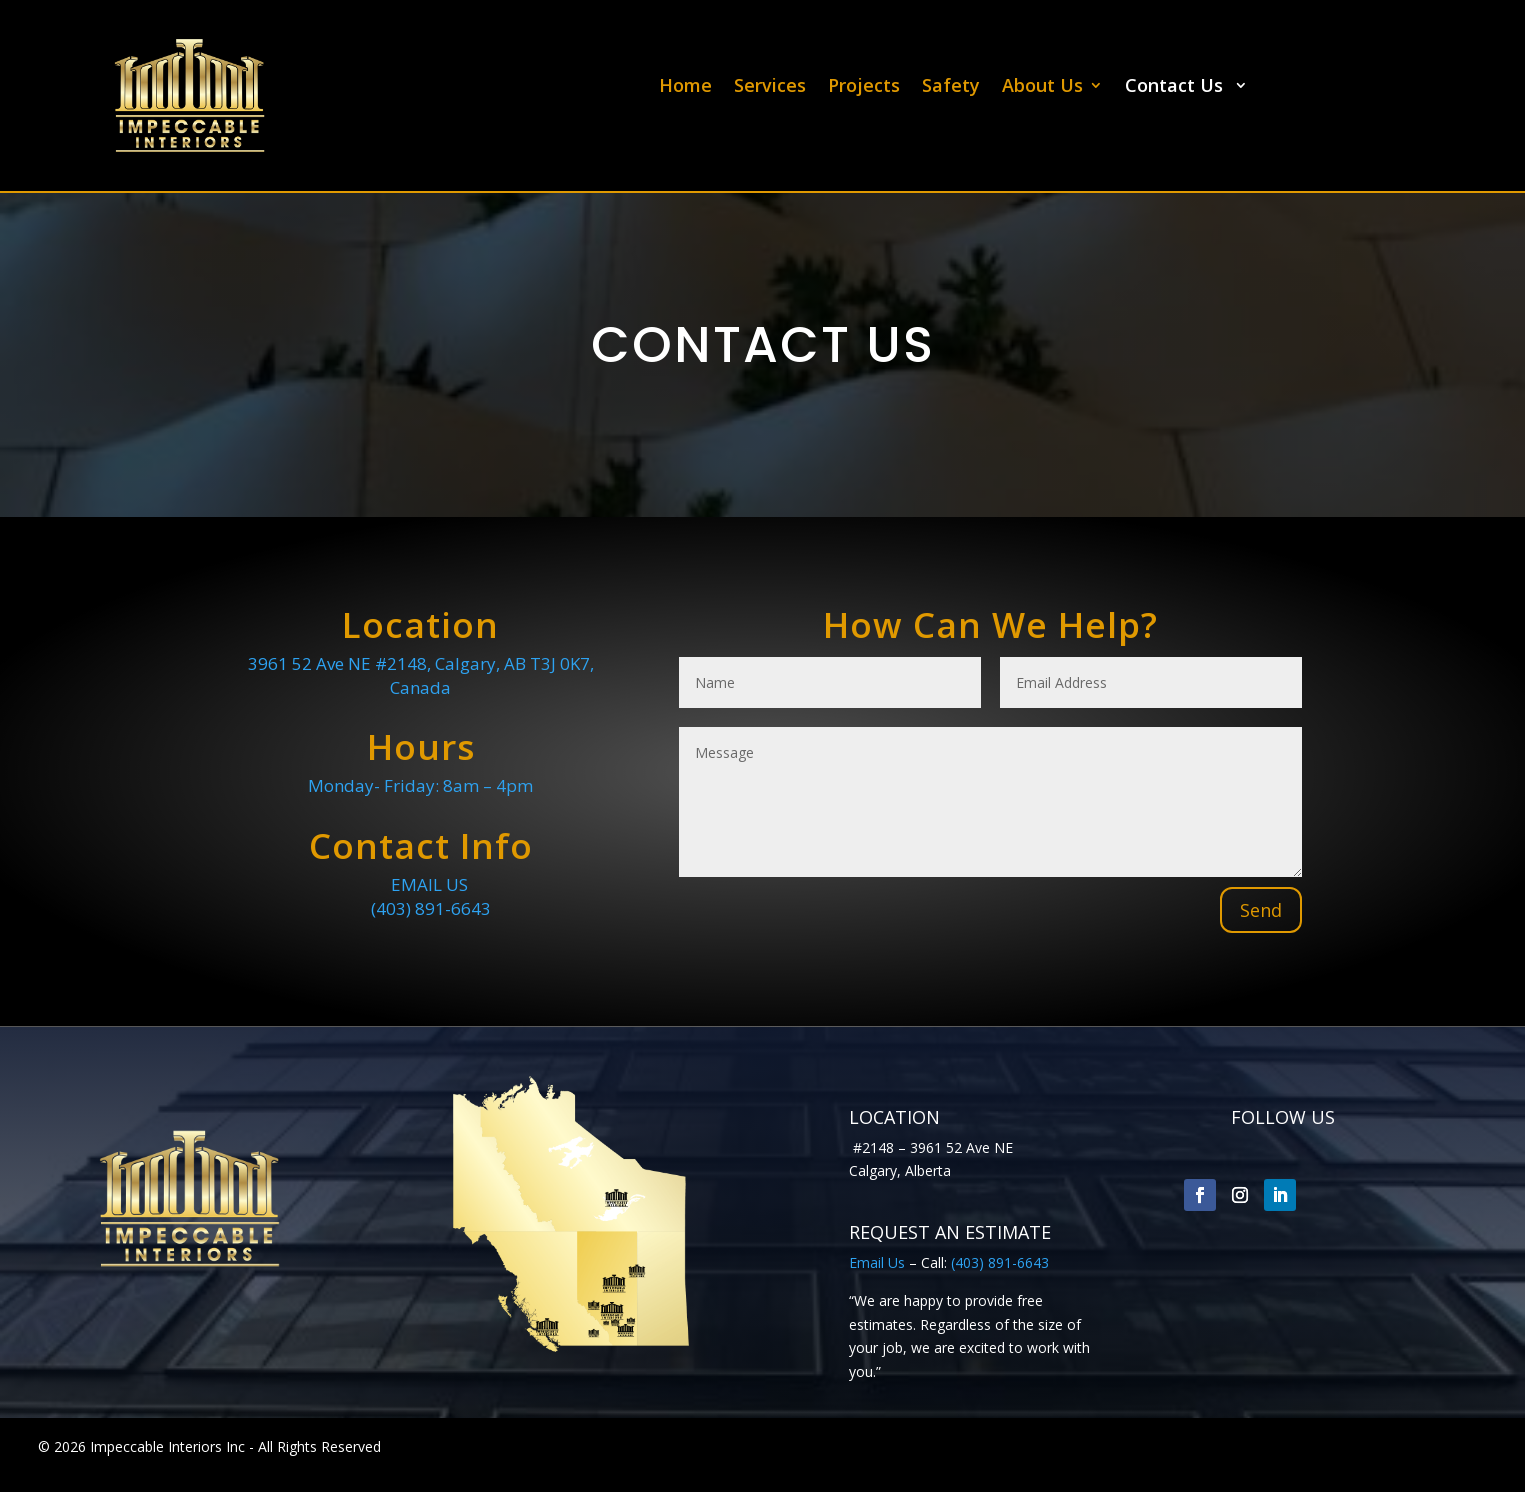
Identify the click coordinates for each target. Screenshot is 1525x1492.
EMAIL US (421, 884)
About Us (1042, 87)
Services (770, 87)
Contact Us (1176, 87)
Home (685, 87)
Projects (864, 87)
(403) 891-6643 (431, 908)
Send (1261, 910)
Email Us (877, 1262)
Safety (951, 87)
